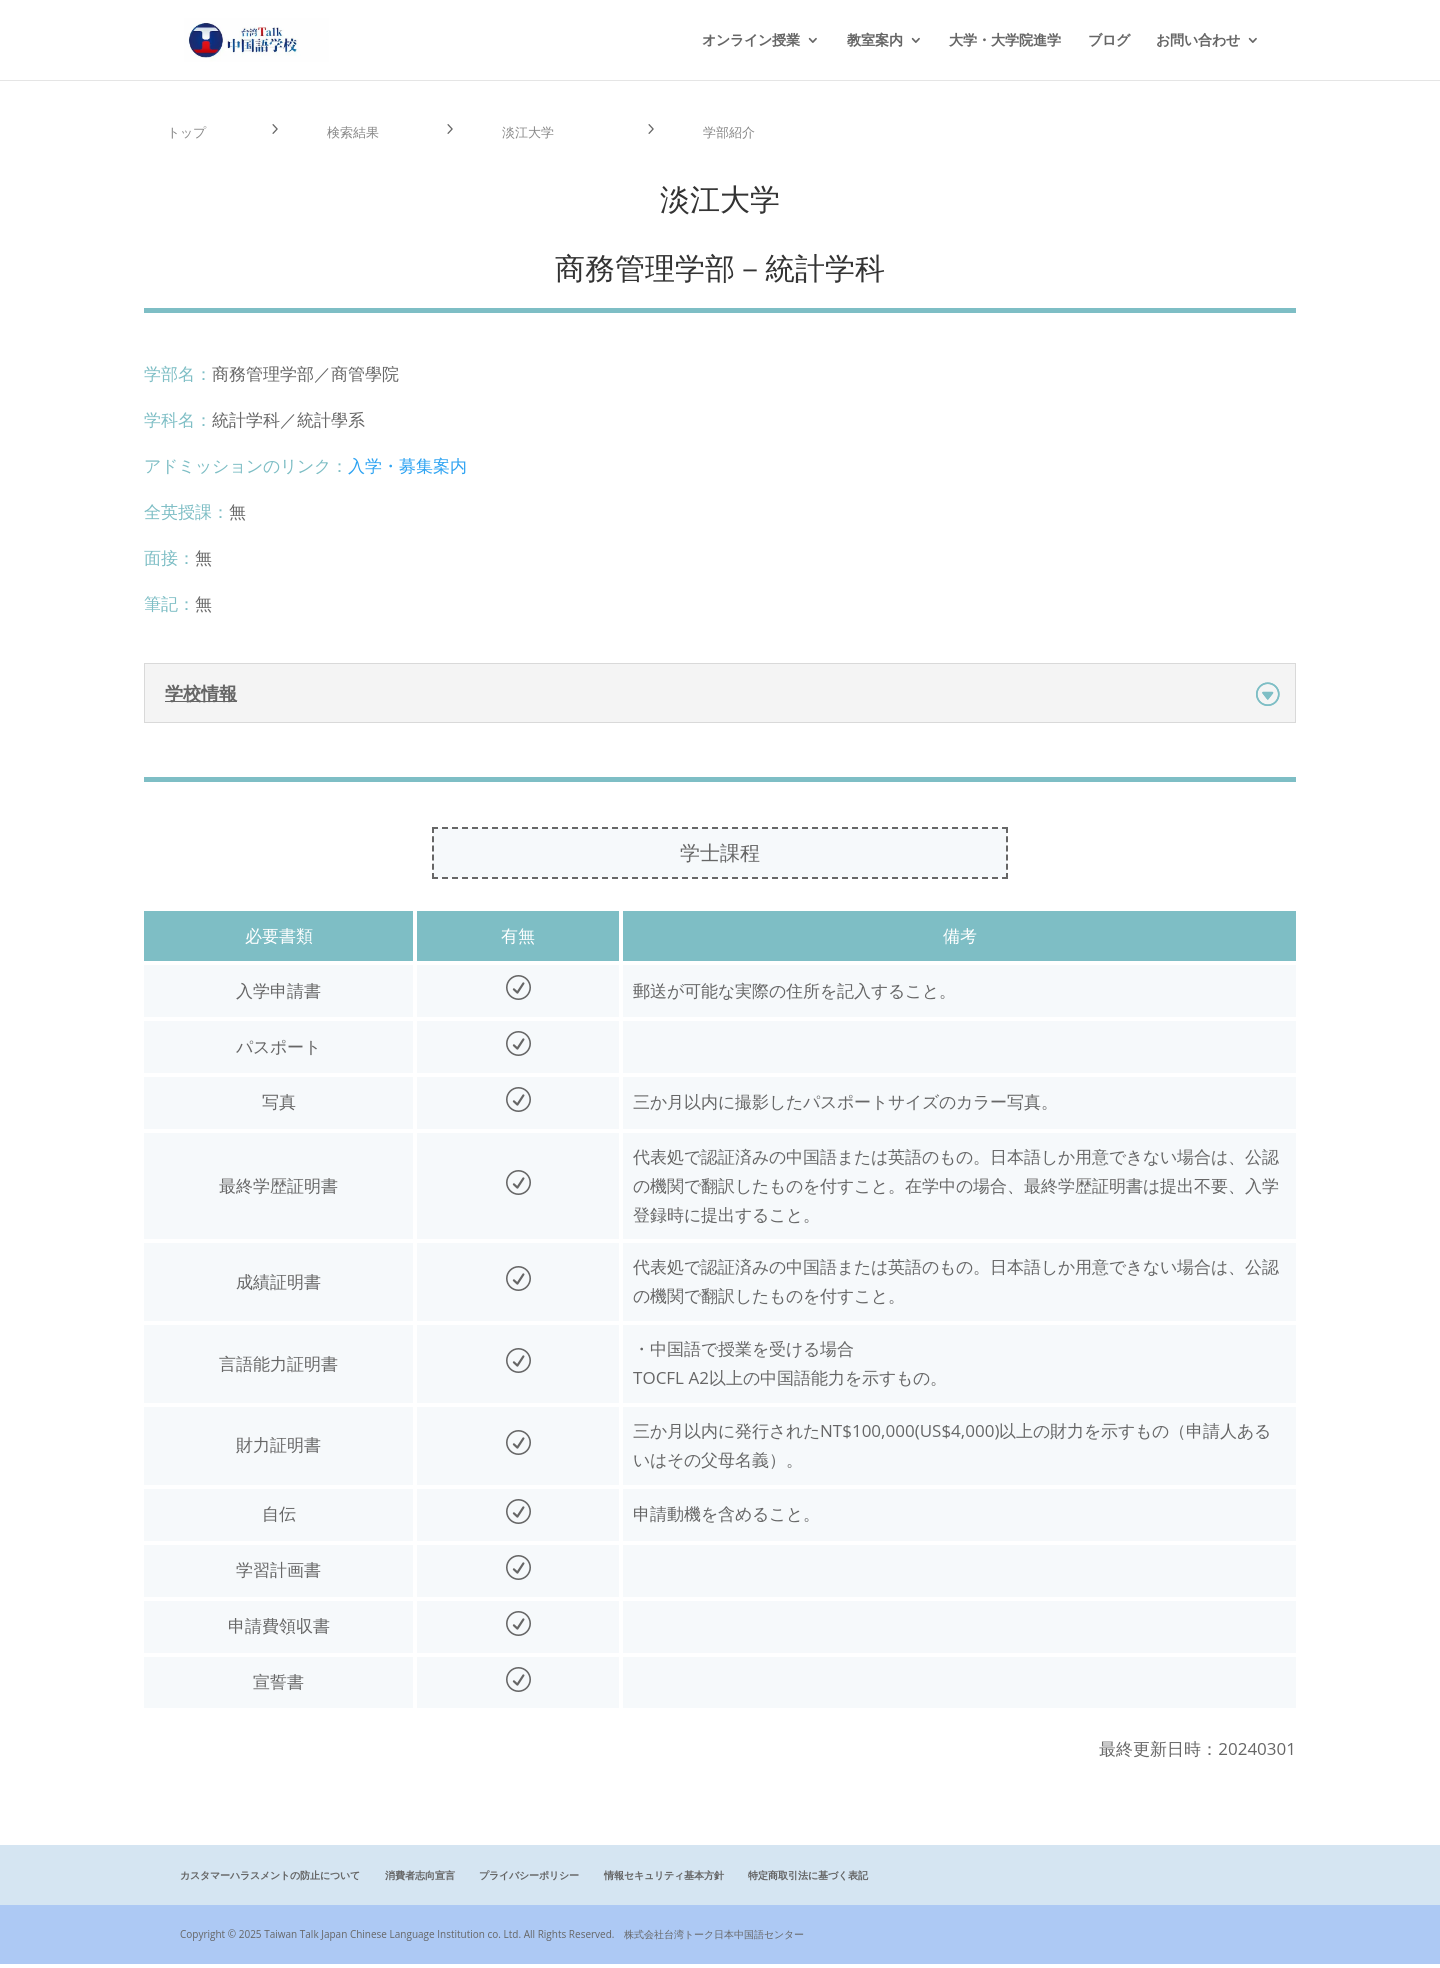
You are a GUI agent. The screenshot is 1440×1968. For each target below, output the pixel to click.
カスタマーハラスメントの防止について (270, 1880)
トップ (191, 134)
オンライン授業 (751, 41)
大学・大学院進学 (1005, 41)
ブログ (1109, 41)
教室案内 (875, 41)
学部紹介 (735, 134)
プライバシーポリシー (529, 1880)
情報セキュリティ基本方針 (664, 1880)
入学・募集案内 (407, 469)
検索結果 (359, 134)
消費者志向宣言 (420, 1880)
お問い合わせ (1198, 41)
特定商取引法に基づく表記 (808, 1880)
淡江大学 (534, 134)
